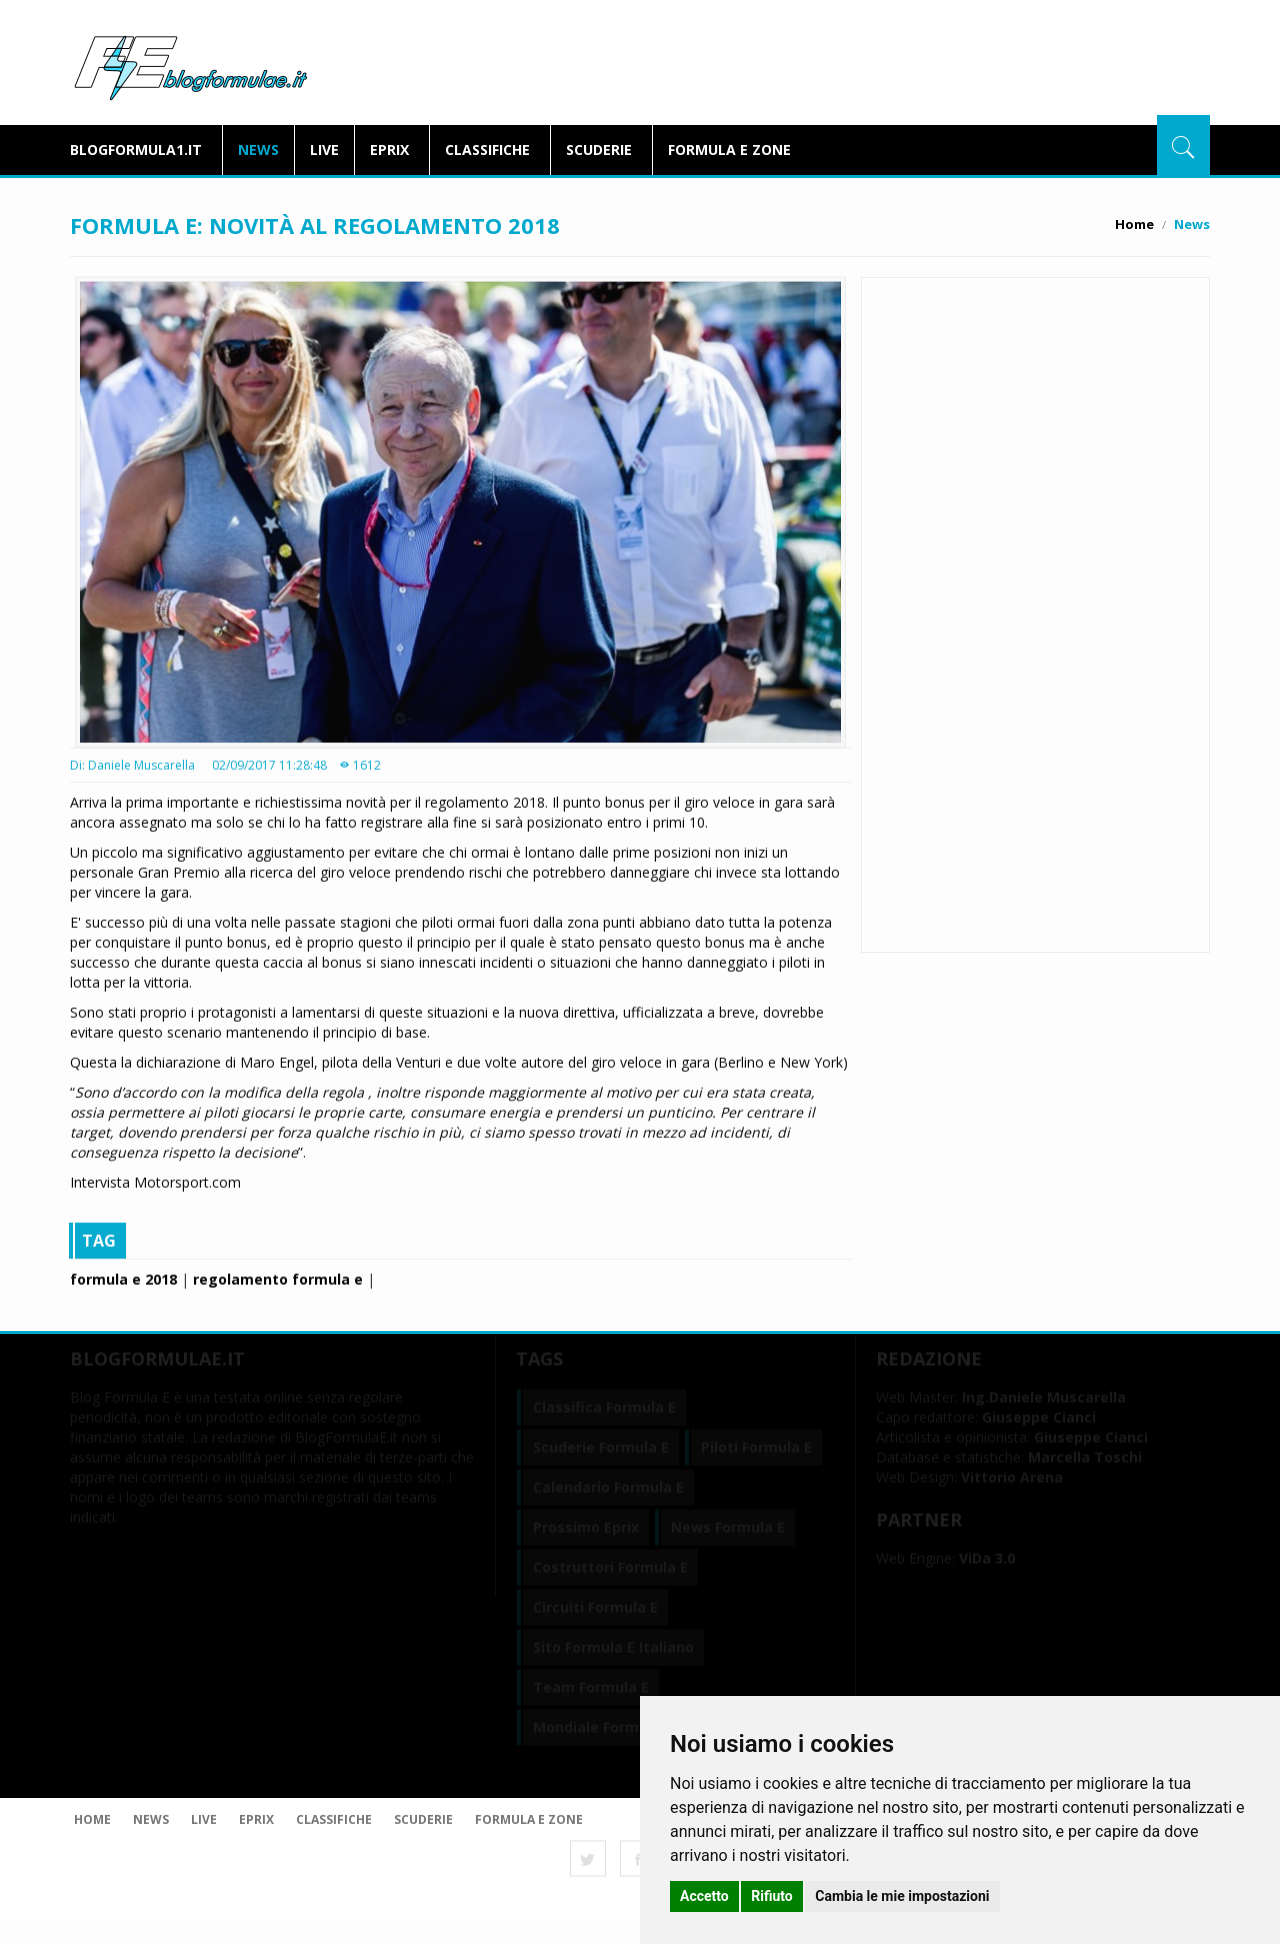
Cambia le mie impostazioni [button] (902, 1896)
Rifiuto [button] (772, 1896)
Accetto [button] (704, 1896)
